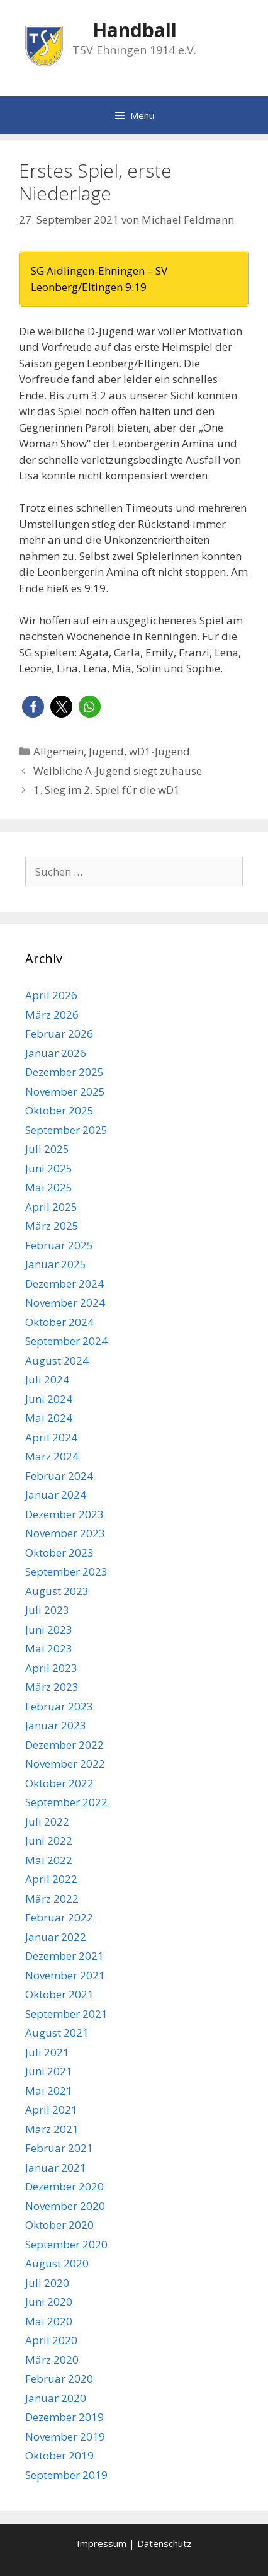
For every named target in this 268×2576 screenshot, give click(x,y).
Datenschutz (164, 2543)
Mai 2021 (48, 2090)
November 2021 (65, 1975)
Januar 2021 (55, 2167)
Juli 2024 (47, 1379)
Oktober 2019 (59, 2455)
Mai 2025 (48, 1187)
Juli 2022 (47, 1821)
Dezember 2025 (64, 1072)
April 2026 (51, 995)
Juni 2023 (48, 1629)
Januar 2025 (55, 1264)
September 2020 (66, 2244)
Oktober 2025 (59, 1110)
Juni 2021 (48, 2071)
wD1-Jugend (159, 751)
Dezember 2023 (64, 1514)
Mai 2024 (48, 1418)
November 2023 (65, 1533)
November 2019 (65, 2436)
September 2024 (66, 1341)
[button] (33, 707)
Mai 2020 (48, 2321)
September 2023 (66, 1571)
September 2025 (66, 1130)
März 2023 (52, 1687)
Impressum (101, 2543)
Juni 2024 (48, 1399)
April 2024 (51, 1437)
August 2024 (57, 1360)
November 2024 (65, 1302)
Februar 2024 (59, 1475)
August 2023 (57, 1591)
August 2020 (57, 2263)
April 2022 (51, 1879)
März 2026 (52, 1014)
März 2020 (52, 2359)
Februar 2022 (59, 1917)
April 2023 (51, 1668)
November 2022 (65, 1763)
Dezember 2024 (64, 1283)
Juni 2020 (48, 2301)
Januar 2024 (55, 1494)
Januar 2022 (55, 1937)
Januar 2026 (55, 1053)
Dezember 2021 (64, 1956)
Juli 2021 (47, 2052)
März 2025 (52, 1225)
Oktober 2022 (59, 1783)
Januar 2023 (55, 1725)
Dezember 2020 (64, 2186)
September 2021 (66, 2013)
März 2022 (52, 1898)
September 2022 (66, 1802)
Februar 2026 (59, 1033)
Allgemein (58, 751)
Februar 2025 (59, 1245)
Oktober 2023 (59, 1552)
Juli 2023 (47, 1610)
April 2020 (51, 2340)
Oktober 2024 (59, 1322)
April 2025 (51, 1206)
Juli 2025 (47, 1149)
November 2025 (65, 1091)
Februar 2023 (59, 1706)
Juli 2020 (47, 2282)
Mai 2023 (48, 1648)
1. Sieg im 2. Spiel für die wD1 (106, 789)
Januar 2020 (55, 2398)
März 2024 (52, 1456)
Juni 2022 (48, 1840)
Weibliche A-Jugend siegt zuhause (117, 771)
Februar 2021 (59, 2148)
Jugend (106, 751)
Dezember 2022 (64, 1744)
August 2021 (57, 2032)
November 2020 (65, 2206)
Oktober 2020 (59, 2225)
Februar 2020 (59, 2378)
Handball (134, 30)
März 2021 (52, 2129)
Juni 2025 (48, 1168)
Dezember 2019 (64, 2417)
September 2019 (66, 2475)
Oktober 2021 (59, 1994)
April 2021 (51, 2109)
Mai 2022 (48, 1860)
